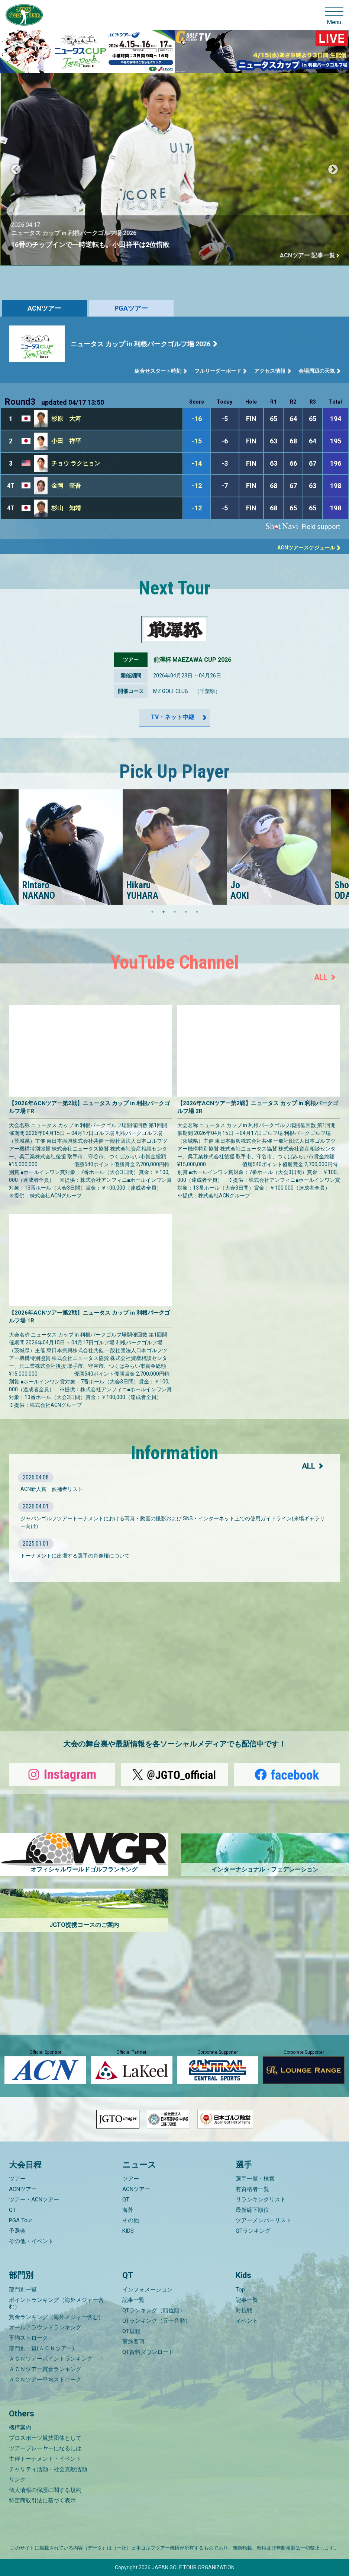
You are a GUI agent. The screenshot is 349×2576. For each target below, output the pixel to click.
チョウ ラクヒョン (75, 463)
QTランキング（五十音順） (156, 2320)
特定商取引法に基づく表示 (42, 2500)
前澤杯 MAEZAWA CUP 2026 (192, 659)
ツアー (17, 2178)
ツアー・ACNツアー (34, 2199)
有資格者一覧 (252, 2189)
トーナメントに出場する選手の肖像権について (75, 1556)
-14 (197, 463)
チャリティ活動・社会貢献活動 (48, 2469)
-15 (197, 441)
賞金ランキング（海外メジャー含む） (56, 2317)
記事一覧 (133, 2300)
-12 (197, 486)
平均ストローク (28, 2338)
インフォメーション (147, 2289)
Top (240, 2289)
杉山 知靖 (66, 507)
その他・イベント (31, 2241)
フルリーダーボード (217, 371)
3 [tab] (174, 911)
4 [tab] (186, 911)
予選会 (17, 2230)
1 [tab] (152, 911)
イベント (247, 2320)
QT (12, 2210)
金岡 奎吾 (66, 485)
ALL (320, 977)
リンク (17, 2479)
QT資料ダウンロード (148, 2352)
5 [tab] (197, 911)
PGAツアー (131, 308)
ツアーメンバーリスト (263, 2220)
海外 (127, 2210)
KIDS (128, 2230)
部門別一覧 (23, 2289)
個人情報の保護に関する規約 (45, 2490)
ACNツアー (44, 308)
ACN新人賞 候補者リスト (51, 1489)
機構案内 (20, 2427)
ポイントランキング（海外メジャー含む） (56, 2303)
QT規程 (131, 2331)
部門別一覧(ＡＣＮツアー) (41, 2348)
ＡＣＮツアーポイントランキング (51, 2358)
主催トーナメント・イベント (45, 2458)
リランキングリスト (261, 2199)
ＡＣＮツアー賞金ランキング (45, 2369)
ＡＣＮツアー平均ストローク (45, 2379)
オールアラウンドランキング (45, 2327)
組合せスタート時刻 (158, 371)
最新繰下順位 (252, 2210)
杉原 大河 (66, 418)
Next (333, 169)
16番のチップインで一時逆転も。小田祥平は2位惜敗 (126, 244)
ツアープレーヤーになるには (45, 2448)
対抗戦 (244, 2310)
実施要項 (133, 2341)
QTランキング (253, 2230)
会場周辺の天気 (316, 371)
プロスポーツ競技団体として (45, 2438)
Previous (16, 169)
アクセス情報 (269, 371)
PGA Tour (20, 2220)
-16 (197, 419)
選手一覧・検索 (255, 2178)
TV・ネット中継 (172, 717)
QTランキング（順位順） (153, 2310)
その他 (130, 2220)
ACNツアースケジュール (306, 548)
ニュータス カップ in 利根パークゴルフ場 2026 (140, 344)
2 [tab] (163, 911)
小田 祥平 (66, 441)
